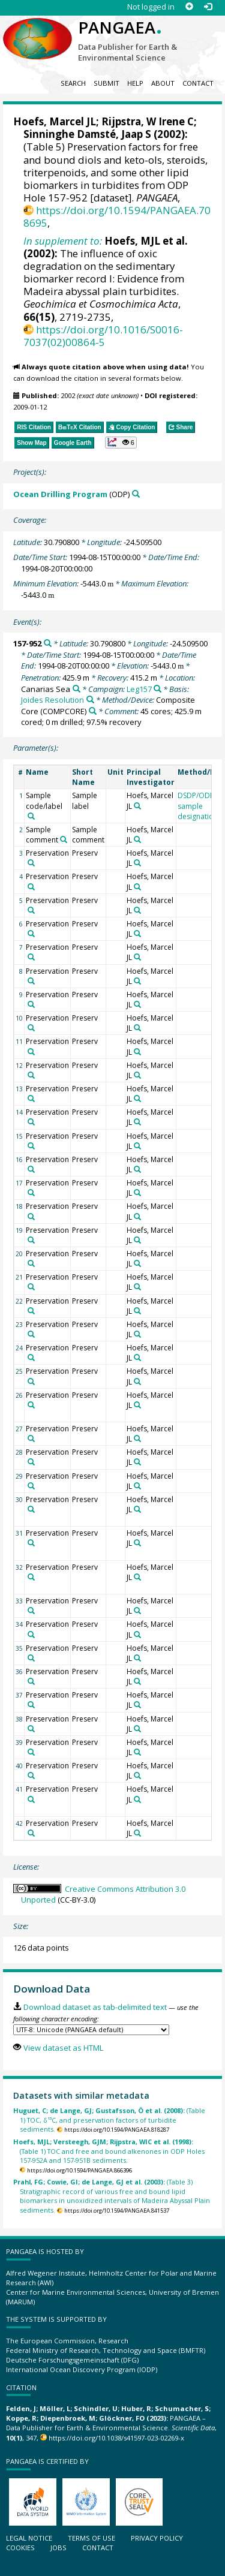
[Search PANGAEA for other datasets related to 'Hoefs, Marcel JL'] (137, 805)
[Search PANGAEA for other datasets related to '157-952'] (48, 643)
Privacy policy (157, 2537)
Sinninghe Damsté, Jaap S (87, 134)
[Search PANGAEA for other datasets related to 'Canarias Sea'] (76, 689)
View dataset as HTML (63, 2047)
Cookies (20, 2547)
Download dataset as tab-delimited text (95, 2007)
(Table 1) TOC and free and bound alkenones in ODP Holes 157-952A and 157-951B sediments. (109, 2151)
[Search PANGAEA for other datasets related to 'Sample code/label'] (31, 816)
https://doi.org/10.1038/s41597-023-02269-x (116, 2437)
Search (73, 83)
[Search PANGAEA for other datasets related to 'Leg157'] (157, 689)
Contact (198, 83)
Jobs (58, 2547)
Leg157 (139, 689)
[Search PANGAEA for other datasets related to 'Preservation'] (31, 862)
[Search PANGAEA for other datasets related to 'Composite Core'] (93, 711)
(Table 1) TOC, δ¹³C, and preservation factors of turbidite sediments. (109, 2119)
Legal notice (29, 2537)
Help (135, 83)
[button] (121, 443)
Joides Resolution (52, 699)
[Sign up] (189, 7)
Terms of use (91, 2537)
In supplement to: (62, 241)
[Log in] (208, 7)
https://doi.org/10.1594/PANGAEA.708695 (117, 216)
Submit (106, 83)
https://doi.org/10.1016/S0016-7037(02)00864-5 (103, 336)
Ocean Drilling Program (60, 494)
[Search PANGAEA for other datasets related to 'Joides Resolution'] (90, 699)
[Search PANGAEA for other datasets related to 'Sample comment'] (63, 839)
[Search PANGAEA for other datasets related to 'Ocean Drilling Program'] (136, 494)
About (163, 83)
